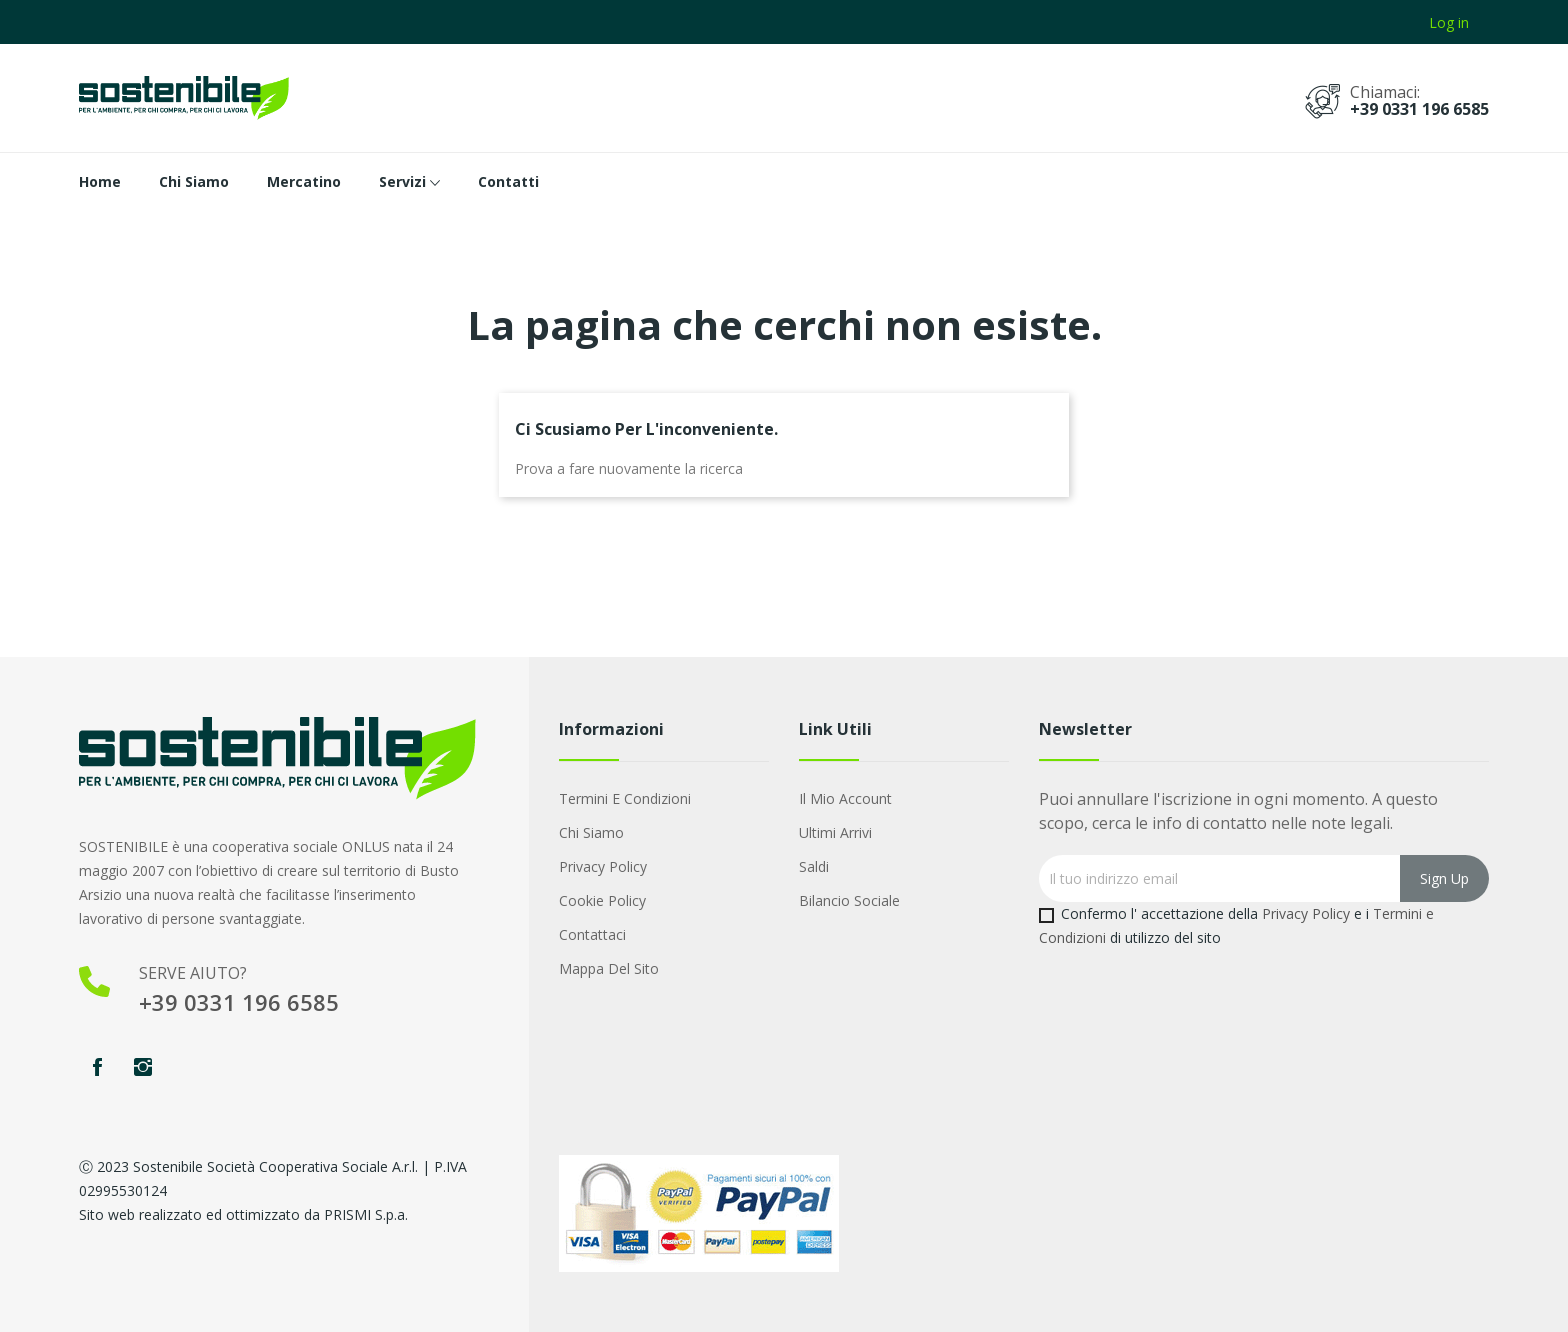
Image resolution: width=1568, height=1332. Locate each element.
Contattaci (592, 934)
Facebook (97, 1067)
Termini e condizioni (625, 798)
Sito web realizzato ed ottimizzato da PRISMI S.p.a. (243, 1214)
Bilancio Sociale (849, 900)
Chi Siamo (591, 832)
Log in (1449, 22)
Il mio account (845, 798)
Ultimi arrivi (835, 832)
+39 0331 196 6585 (1419, 109)
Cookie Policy (602, 900)
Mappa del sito (609, 968)
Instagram (143, 1067)
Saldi (814, 866)
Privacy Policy (603, 866)
